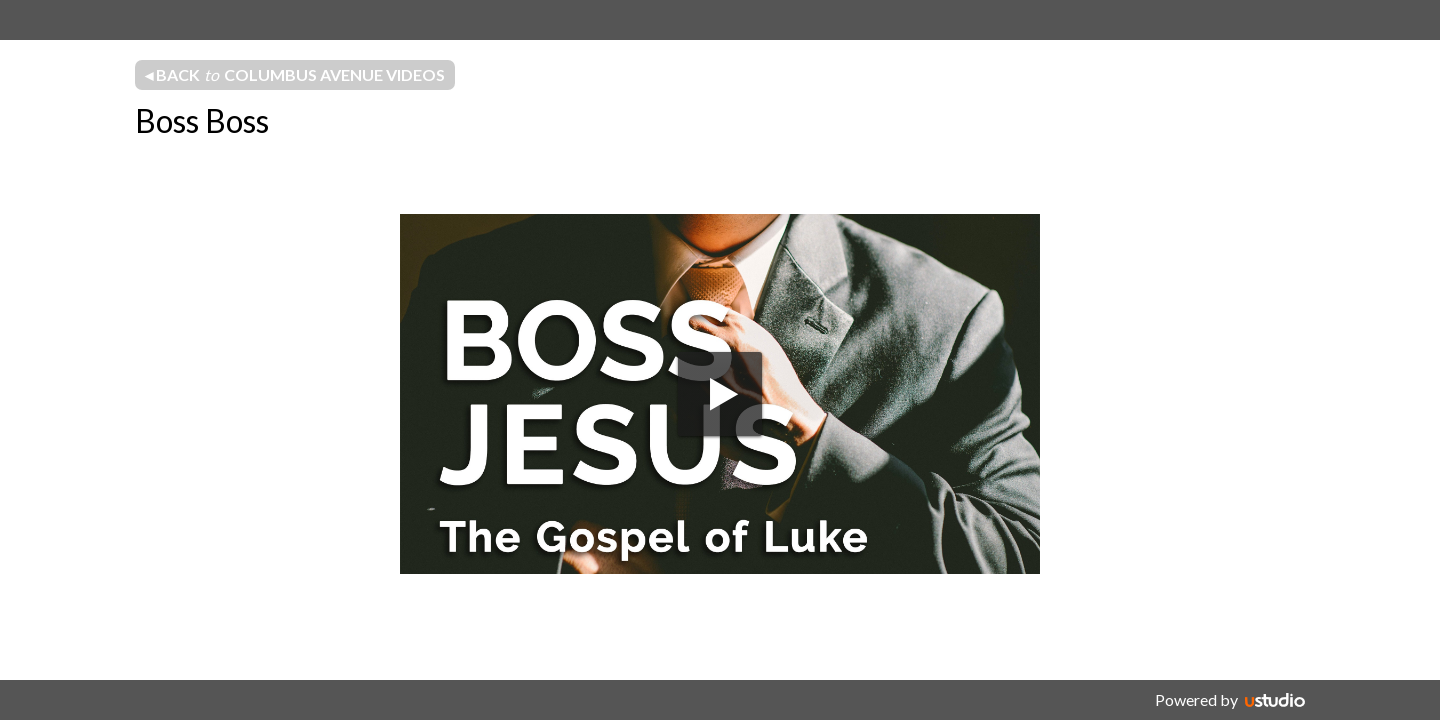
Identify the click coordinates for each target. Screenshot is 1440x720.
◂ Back (295, 75)
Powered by (1196, 699)
